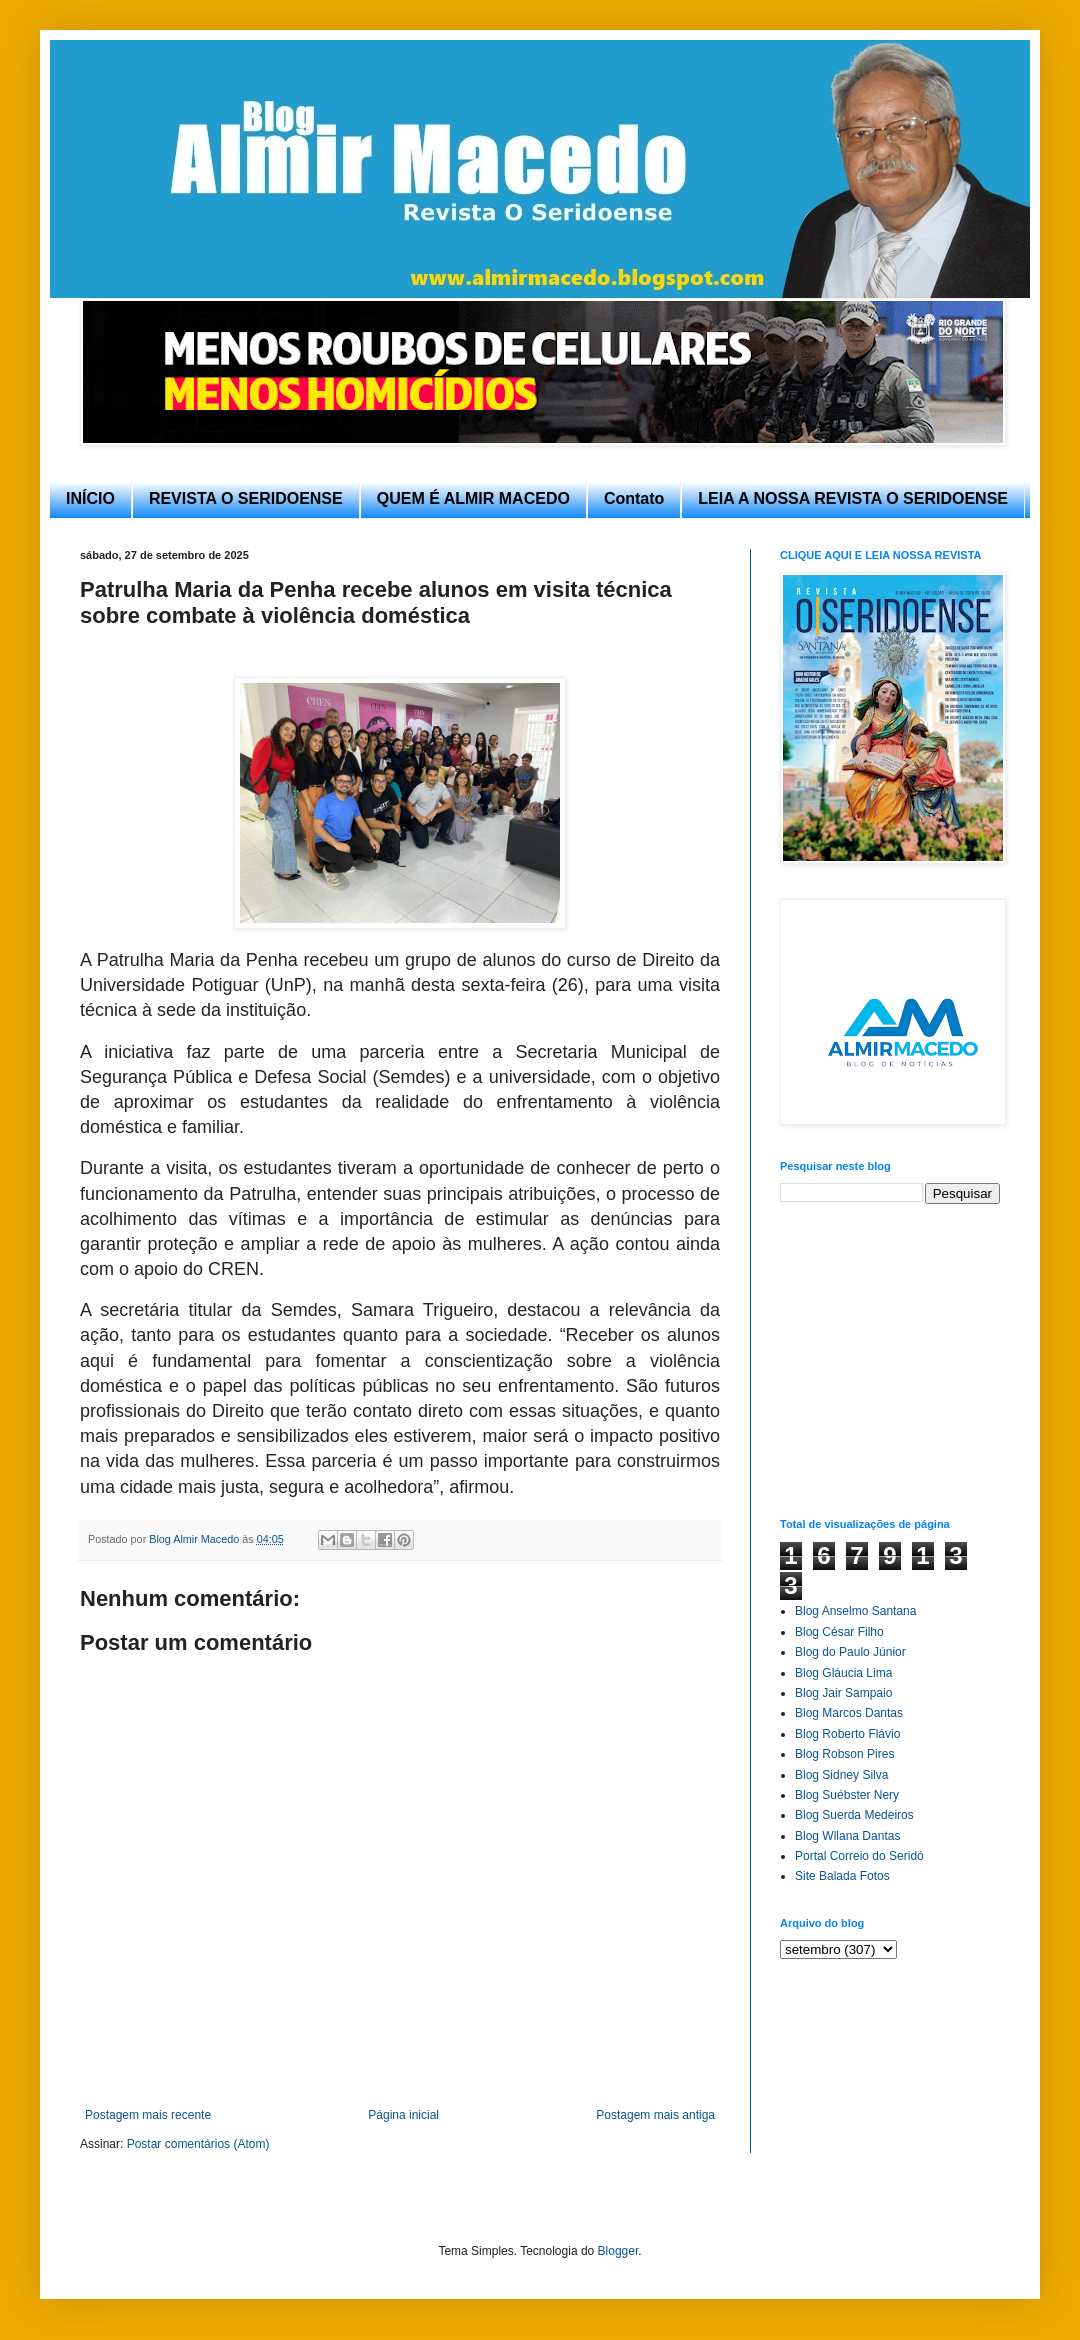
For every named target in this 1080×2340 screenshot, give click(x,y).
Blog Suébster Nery (847, 1795)
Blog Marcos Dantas (849, 1713)
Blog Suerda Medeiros (854, 1815)
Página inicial (403, 2115)
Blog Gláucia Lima (843, 1673)
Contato (634, 498)
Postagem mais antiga (655, 2115)
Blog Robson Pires (844, 1754)
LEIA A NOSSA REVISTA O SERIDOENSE (853, 498)
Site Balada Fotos (842, 1876)
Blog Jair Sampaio (843, 1693)
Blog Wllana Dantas (847, 1836)
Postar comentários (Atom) (198, 2144)
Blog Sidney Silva (841, 1775)
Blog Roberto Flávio (847, 1734)
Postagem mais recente (148, 2115)
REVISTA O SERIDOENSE (246, 498)
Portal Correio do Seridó (859, 1856)
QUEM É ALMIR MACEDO (473, 498)
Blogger (618, 2251)
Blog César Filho (839, 1632)
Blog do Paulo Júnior (850, 1652)
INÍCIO (90, 498)
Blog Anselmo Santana (855, 1611)
